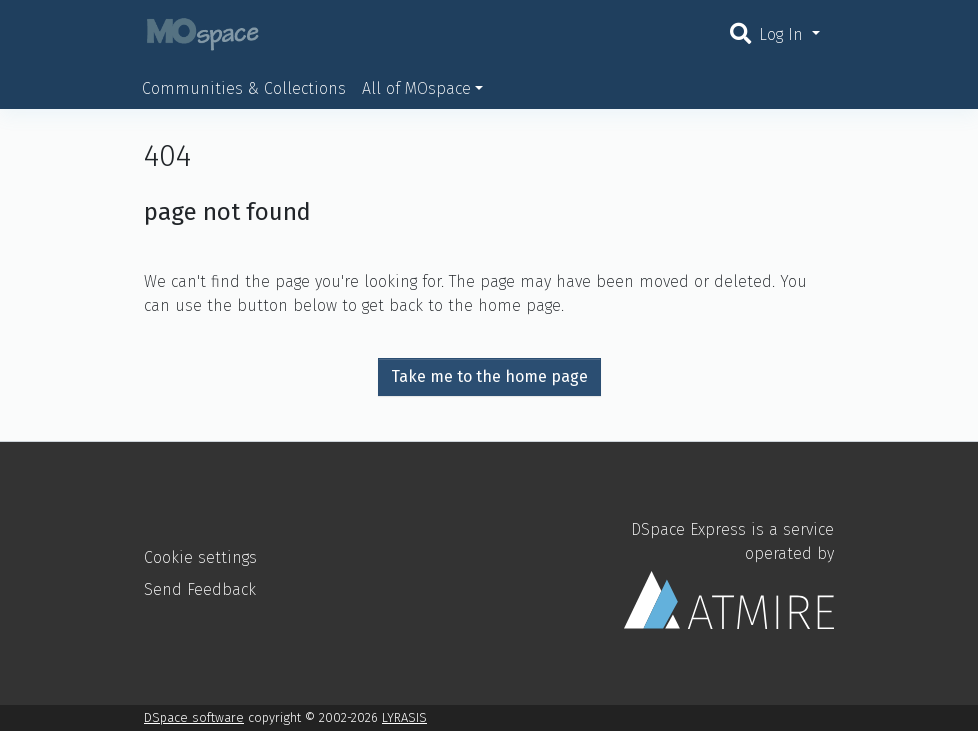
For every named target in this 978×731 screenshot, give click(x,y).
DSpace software (194, 717)
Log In (783, 34)
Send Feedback (200, 589)
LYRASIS (404, 717)
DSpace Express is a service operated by (729, 574)
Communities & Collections (244, 88)
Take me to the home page (489, 376)
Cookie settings (200, 557)
